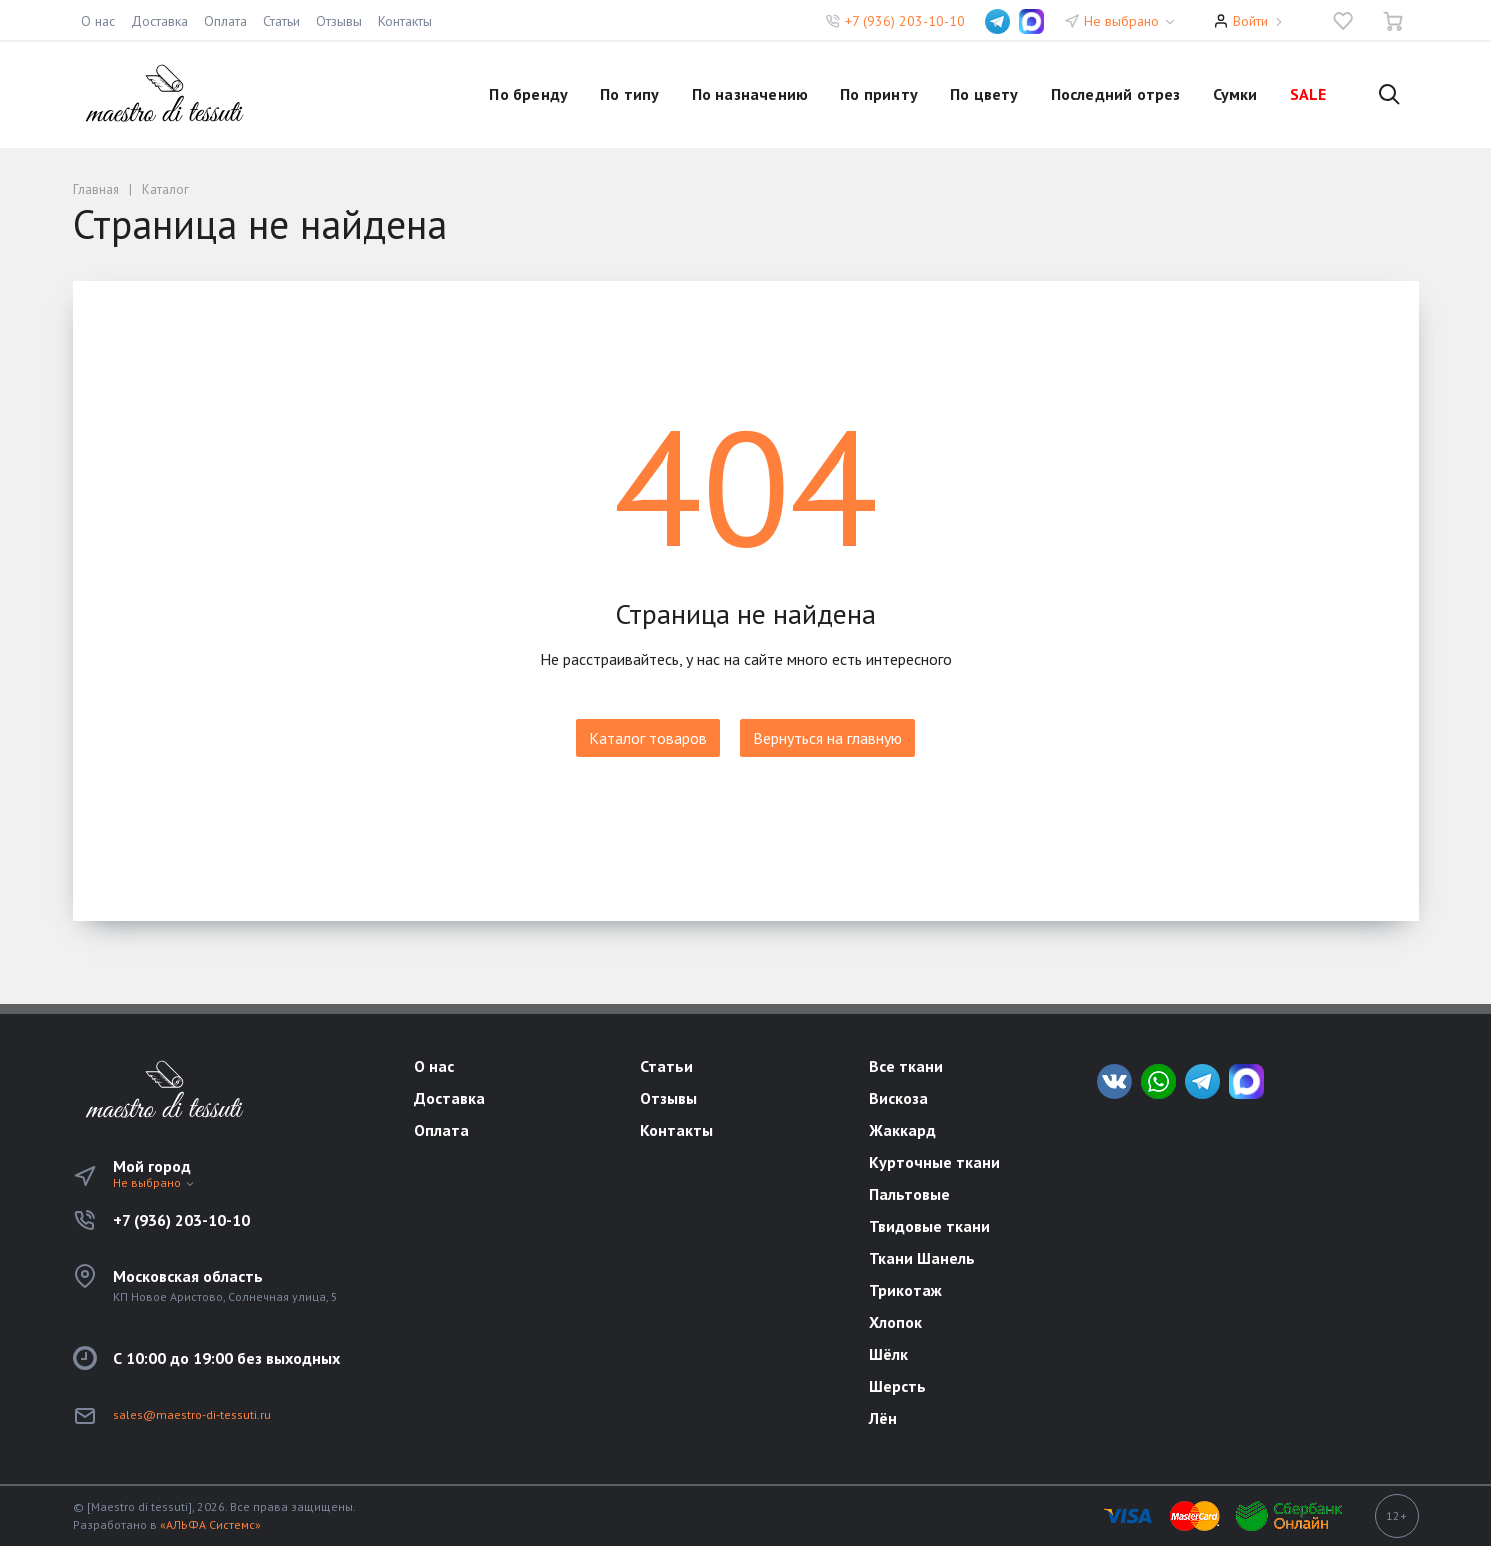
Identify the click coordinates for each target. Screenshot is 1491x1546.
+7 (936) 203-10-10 (905, 21)
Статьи (281, 21)
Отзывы (339, 21)
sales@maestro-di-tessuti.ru (192, 1414)
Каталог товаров (648, 738)
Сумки (1235, 94)
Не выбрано (1130, 21)
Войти (1250, 21)
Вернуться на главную (827, 738)
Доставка (159, 21)
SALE (1308, 94)
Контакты (405, 21)
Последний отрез (1116, 94)
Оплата (225, 21)
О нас (98, 21)
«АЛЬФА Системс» (210, 1524)
